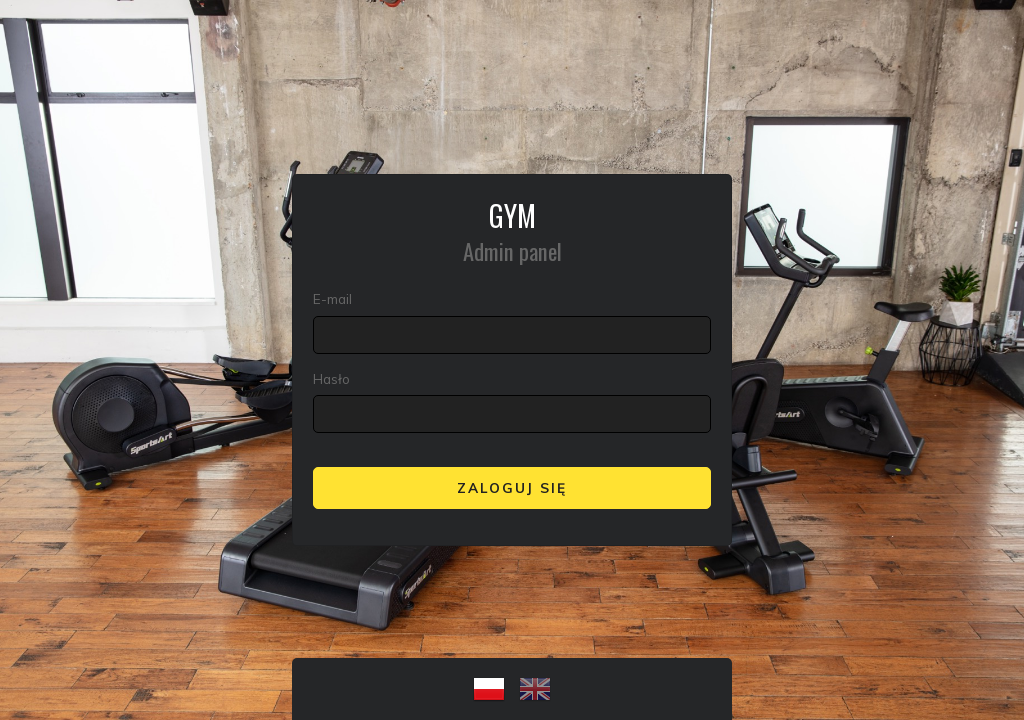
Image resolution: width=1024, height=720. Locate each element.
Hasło (331, 378)
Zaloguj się (512, 487)
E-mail (332, 298)
